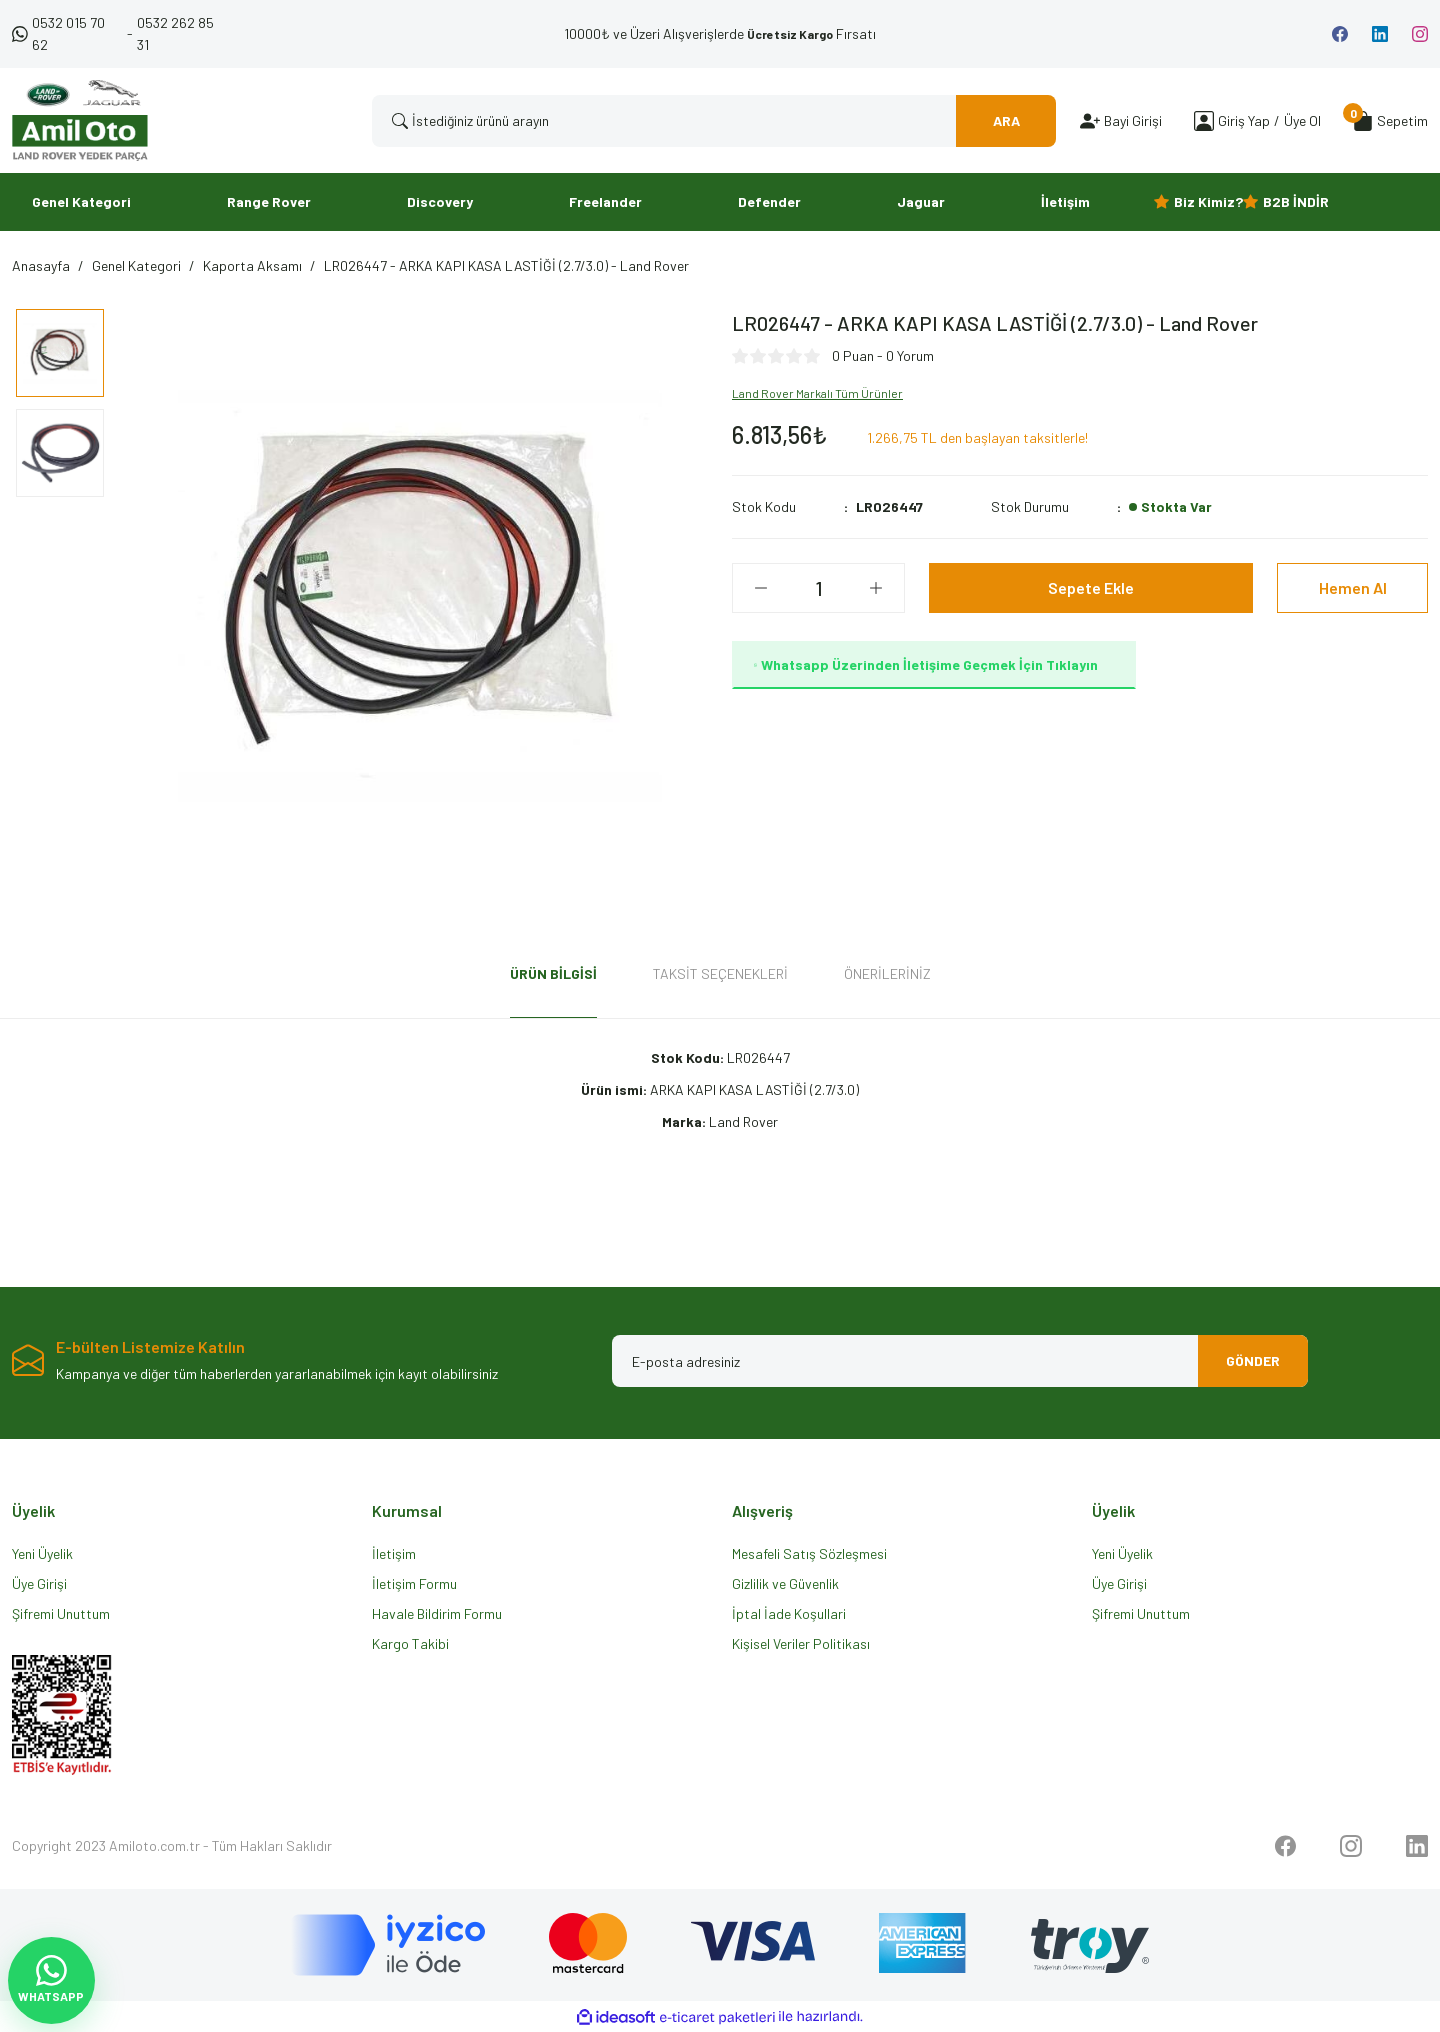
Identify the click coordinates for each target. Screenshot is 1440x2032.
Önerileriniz (887, 973)
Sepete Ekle (1091, 587)
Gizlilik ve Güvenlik (785, 1583)
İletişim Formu (414, 1583)
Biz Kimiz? (1208, 201)
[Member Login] (1204, 120)
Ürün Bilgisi (553, 973)
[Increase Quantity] (876, 588)
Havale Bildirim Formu (437, 1613)
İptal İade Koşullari (789, 1613)
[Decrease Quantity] (761, 588)
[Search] (714, 121)
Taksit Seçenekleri (720, 973)
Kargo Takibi (410, 1643)
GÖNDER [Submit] (1253, 1360)
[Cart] (1390, 121)
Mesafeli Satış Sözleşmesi (809, 1553)
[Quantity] (818, 588)
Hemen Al (1353, 587)
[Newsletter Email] (960, 1361)
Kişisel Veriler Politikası (801, 1643)
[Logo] (80, 120)
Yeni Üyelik (42, 1553)
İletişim (394, 1553)
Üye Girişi (39, 1583)
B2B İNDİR (1296, 201)
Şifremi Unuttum (61, 1613)
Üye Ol (1302, 120)
